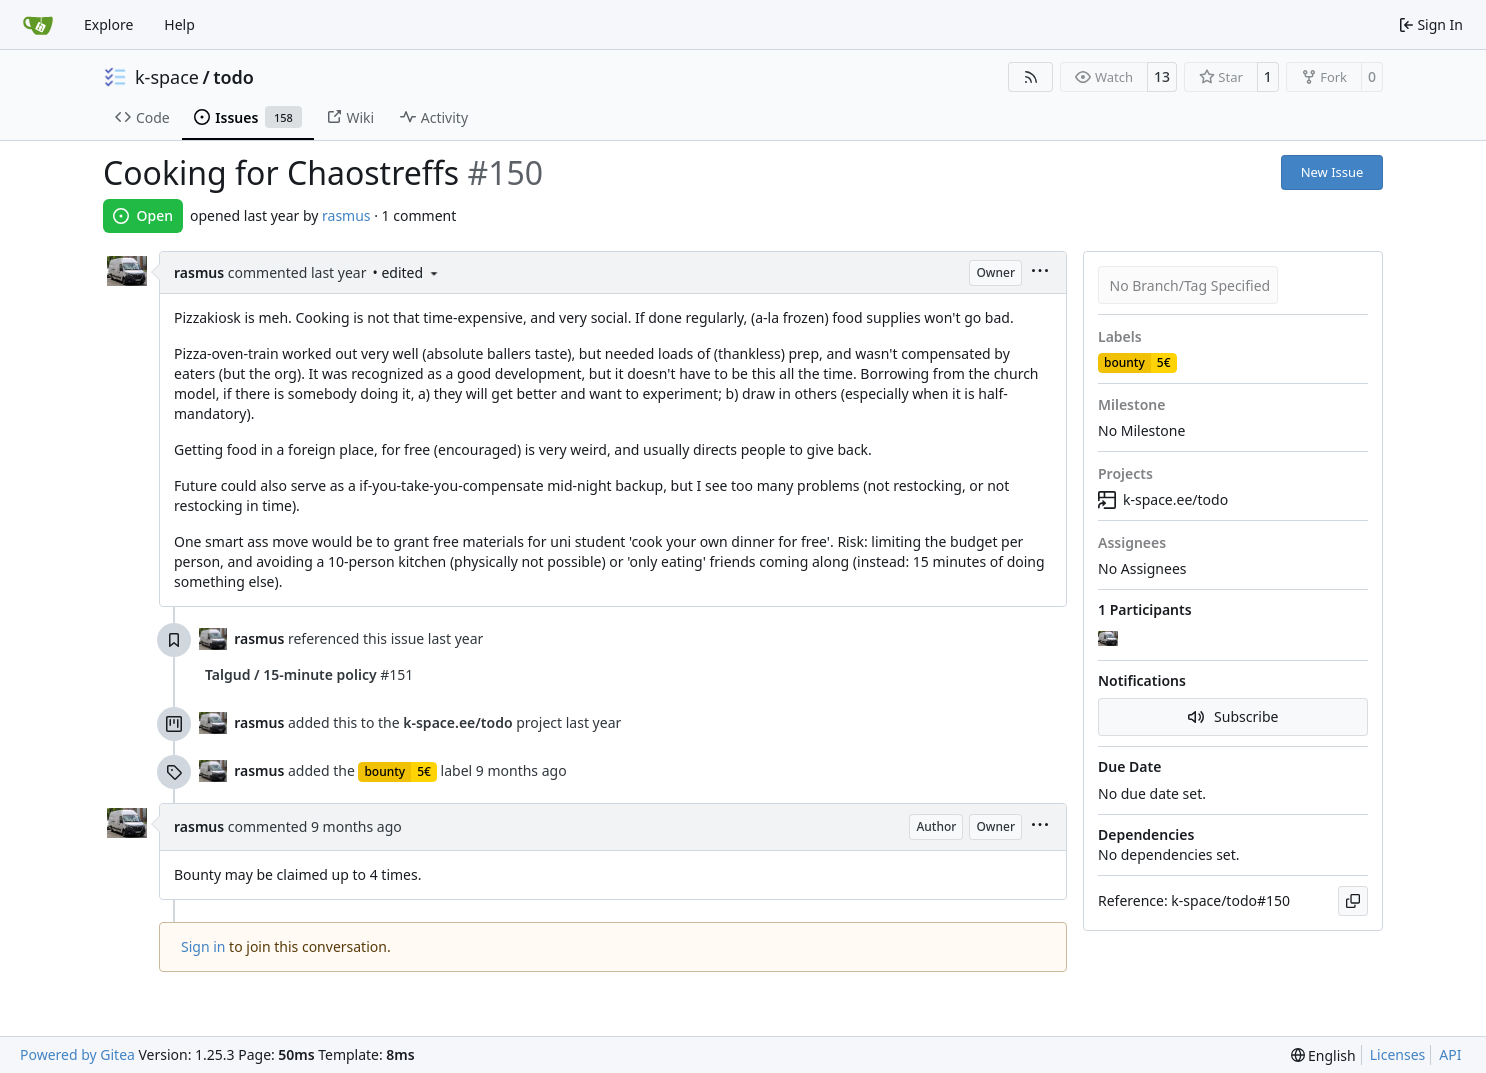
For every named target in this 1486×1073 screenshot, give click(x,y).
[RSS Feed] (1031, 77)
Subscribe (1233, 716)
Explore (108, 24)
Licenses (1398, 1054)
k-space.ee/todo (1163, 499)
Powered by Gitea (77, 1054)
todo (233, 77)
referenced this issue (358, 638)
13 (1162, 76)
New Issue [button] (1332, 172)
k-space (167, 77)
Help (179, 24)
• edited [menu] (406, 272)
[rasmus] (1110, 639)
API (1450, 1054)
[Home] (38, 25)
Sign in (203, 946)
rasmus (346, 215)
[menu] (1040, 272)
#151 (309, 674)
